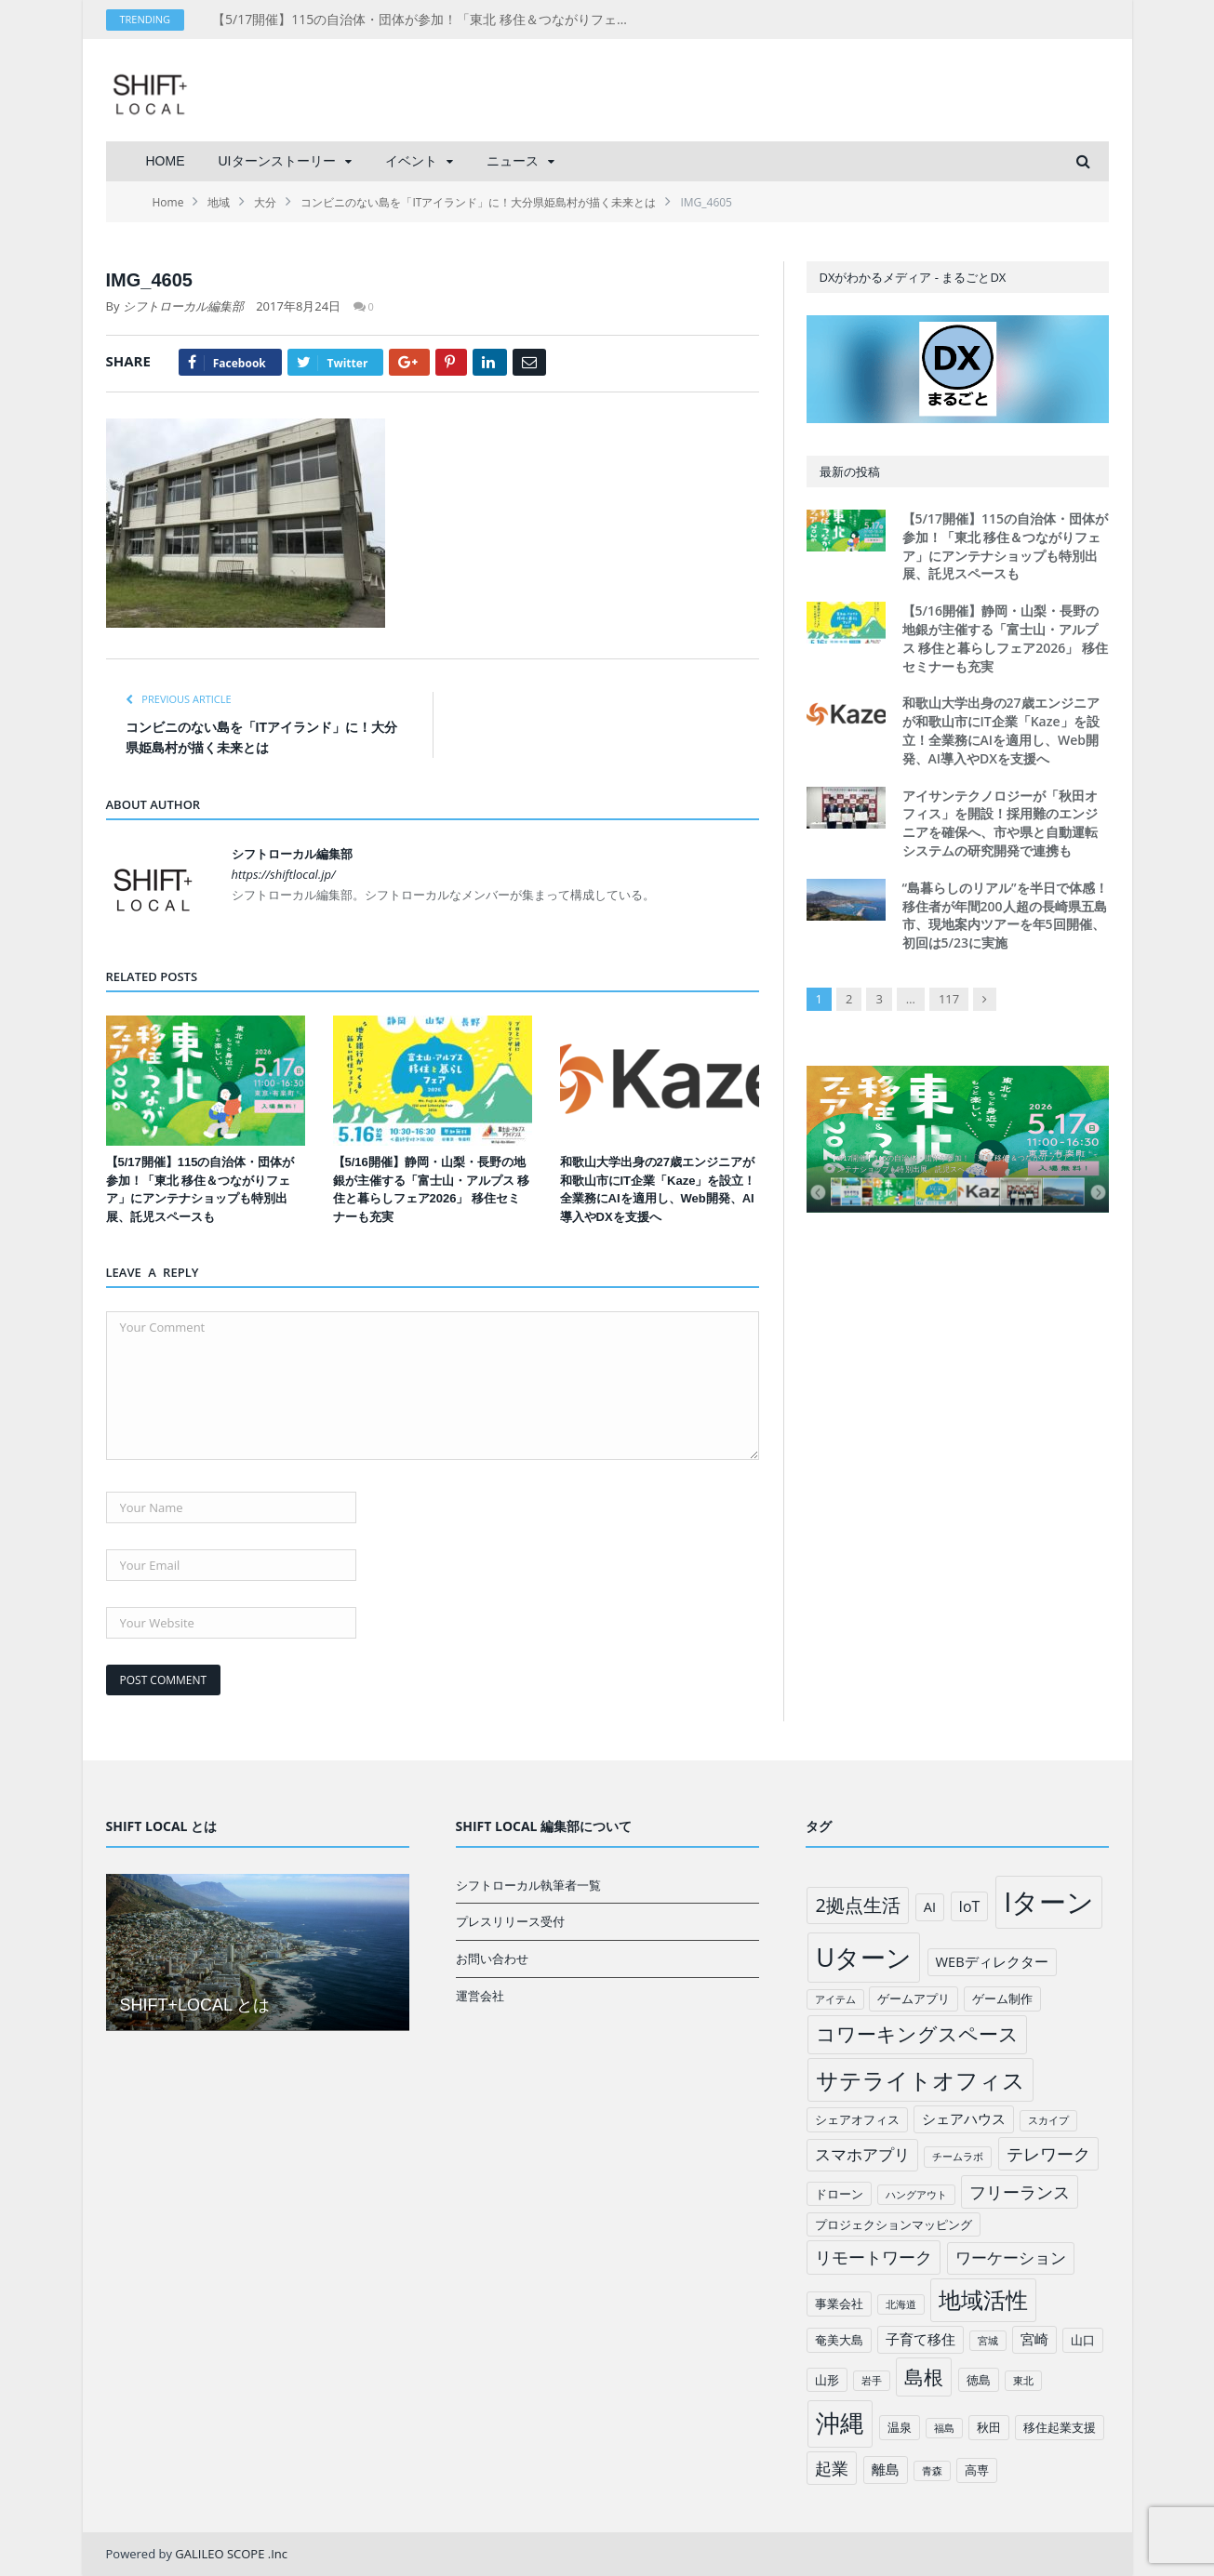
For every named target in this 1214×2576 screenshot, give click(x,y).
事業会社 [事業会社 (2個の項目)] (839, 2303)
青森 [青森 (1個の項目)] (932, 2470)
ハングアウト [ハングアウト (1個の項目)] (916, 2194)
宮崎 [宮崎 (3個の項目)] (1034, 2339)
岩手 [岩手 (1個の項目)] (871, 2380)
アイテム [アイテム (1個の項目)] (835, 1999)
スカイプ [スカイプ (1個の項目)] (1048, 2120)
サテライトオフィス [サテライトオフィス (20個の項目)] (920, 2080)
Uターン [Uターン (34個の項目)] (864, 1957)
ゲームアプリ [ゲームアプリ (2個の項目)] (913, 1998)
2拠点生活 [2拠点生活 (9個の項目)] (857, 1905)
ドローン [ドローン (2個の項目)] (839, 2193)
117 (949, 998)
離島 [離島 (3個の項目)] (886, 2469)
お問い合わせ (492, 1958)
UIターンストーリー (277, 160)
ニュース (513, 160)
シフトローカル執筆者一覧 (528, 1885)
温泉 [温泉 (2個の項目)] (899, 2427)
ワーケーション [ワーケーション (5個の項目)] (1010, 2257)
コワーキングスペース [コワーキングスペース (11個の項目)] (917, 2034)
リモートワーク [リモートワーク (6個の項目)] (873, 2257)
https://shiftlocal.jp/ (284, 874)
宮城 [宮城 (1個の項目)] (988, 2340)
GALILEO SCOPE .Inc (231, 2553)
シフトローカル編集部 (183, 306)
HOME (165, 160)
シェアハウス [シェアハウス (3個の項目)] (964, 2118)
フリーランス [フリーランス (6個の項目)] (1019, 2192)
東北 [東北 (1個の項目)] (1023, 2380)
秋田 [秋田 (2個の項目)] (989, 2427)
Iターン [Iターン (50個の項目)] (1049, 1901)
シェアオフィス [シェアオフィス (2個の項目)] (857, 2119)
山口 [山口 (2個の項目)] (1083, 2339)
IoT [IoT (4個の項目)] (970, 1906)
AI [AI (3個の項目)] (930, 1906)
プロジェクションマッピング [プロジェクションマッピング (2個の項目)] (893, 2224)
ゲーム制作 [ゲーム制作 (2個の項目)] (1002, 1998)
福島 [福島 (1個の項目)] (944, 2428)
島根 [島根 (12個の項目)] (923, 2376)
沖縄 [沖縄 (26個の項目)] (840, 2423)
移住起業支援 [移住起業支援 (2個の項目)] (1059, 2427)
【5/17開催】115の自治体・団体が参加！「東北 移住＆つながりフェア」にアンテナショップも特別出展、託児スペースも (426, 19)
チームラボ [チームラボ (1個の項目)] (957, 2156)
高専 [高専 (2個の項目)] (977, 2470)
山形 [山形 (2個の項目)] (827, 2379)
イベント (411, 160)
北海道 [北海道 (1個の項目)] (901, 2304)
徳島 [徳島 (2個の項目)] (979, 2379)
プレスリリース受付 (510, 1921)
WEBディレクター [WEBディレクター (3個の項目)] (992, 1961)
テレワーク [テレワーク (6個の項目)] (1048, 2154)
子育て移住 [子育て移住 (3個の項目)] (920, 2339)
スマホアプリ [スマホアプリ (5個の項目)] (862, 2154)
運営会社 (480, 1995)
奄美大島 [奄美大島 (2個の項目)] (839, 2339)
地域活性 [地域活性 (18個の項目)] (983, 2300)
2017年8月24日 (298, 306)
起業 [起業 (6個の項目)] (831, 2468)
